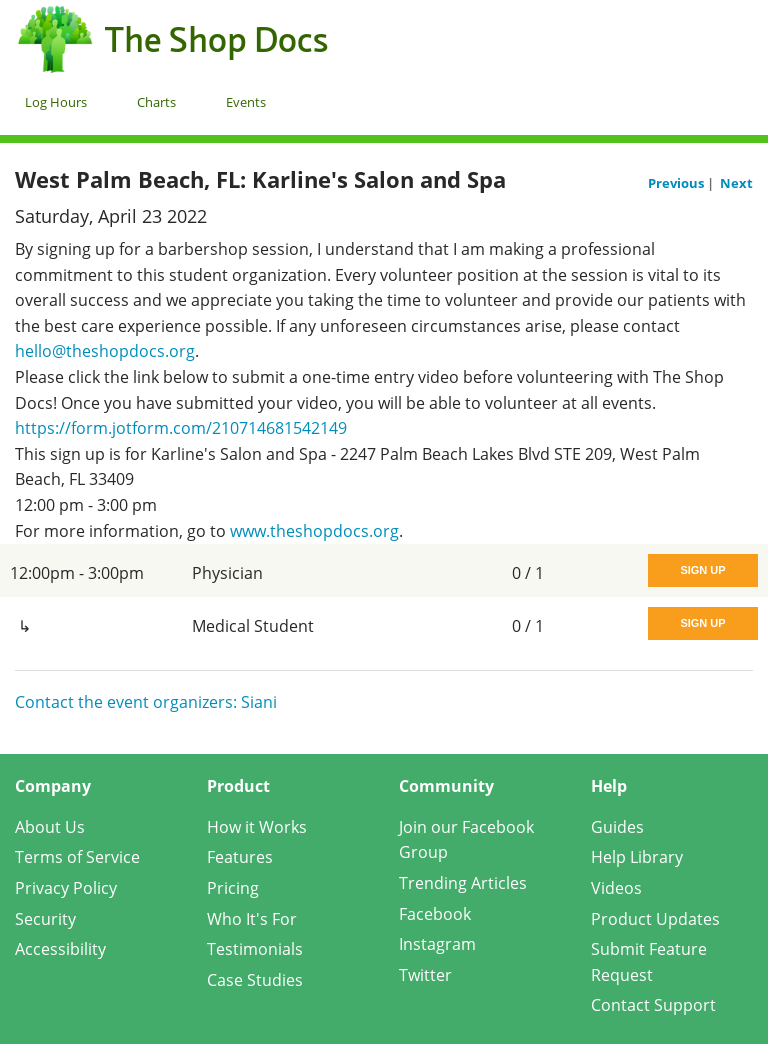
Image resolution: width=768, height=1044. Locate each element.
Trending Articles (463, 883)
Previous (677, 183)
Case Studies (255, 980)
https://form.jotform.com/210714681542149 (181, 428)
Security (45, 919)
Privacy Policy (66, 888)
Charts (156, 102)
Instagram (437, 944)
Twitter (425, 975)
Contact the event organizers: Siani (146, 702)
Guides (617, 827)
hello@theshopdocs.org (105, 351)
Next (736, 183)
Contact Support (653, 1005)
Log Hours (56, 102)
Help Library (637, 857)
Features (240, 857)
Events (246, 102)
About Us (50, 827)
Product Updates (655, 919)
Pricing (233, 888)
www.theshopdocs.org (314, 531)
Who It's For (252, 919)
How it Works (257, 827)
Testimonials (255, 949)
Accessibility (60, 949)
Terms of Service (77, 857)
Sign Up (702, 570)
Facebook (435, 914)
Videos (616, 888)
